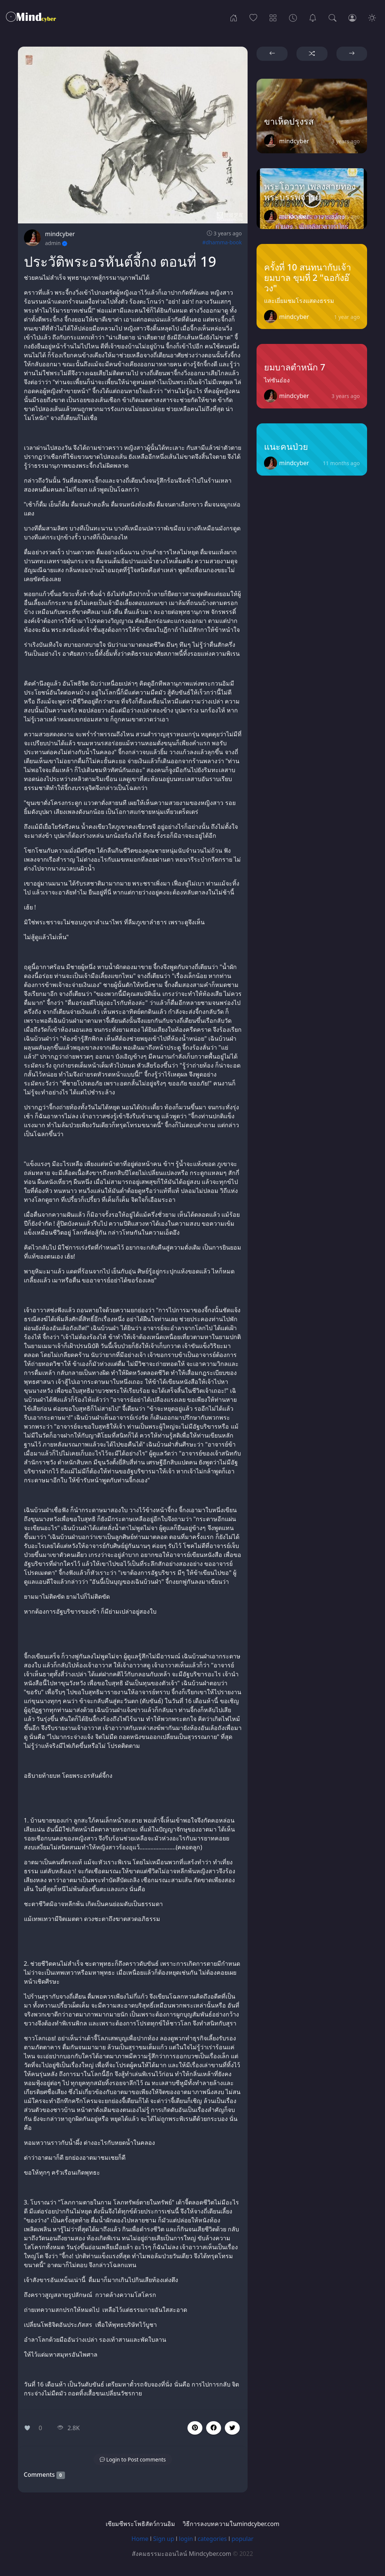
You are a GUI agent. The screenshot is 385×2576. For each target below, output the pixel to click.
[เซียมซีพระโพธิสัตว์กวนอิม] (313, 17)
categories (212, 2539)
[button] (213, 2428)
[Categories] (273, 17)
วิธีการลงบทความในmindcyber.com (231, 2524)
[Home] (233, 17)
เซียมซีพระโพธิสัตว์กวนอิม (140, 2524)
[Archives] (293, 17)
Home (140, 2539)
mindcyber (60, 234)
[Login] (352, 17)
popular (243, 2539)
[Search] (332, 17)
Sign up (163, 2539)
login (186, 2539)
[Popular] (253, 17)
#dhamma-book (222, 242)
